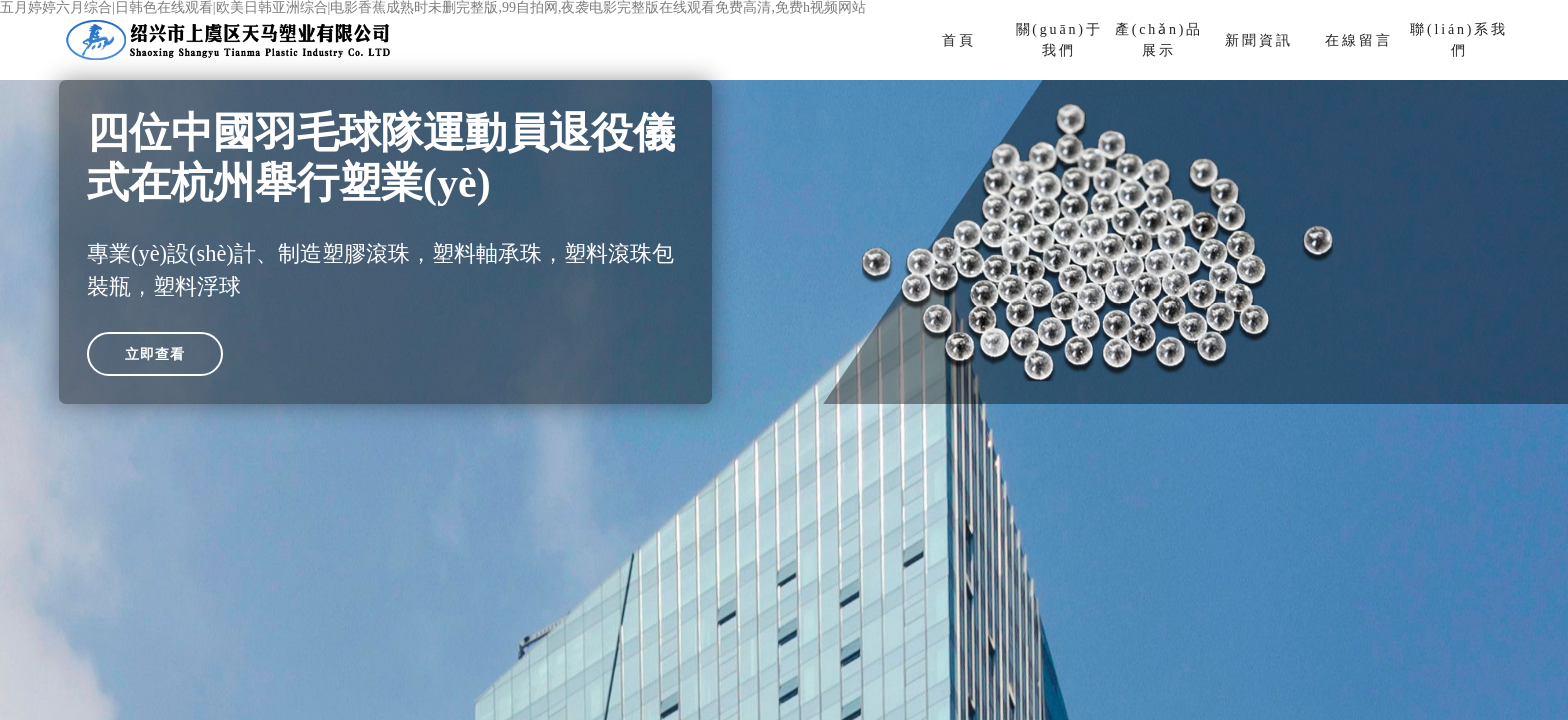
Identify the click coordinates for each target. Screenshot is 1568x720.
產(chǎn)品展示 (1159, 40)
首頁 (959, 40)
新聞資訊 (1258, 40)
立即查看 (155, 353)
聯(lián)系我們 (1459, 40)
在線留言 (1358, 40)
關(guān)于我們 (1059, 40)
